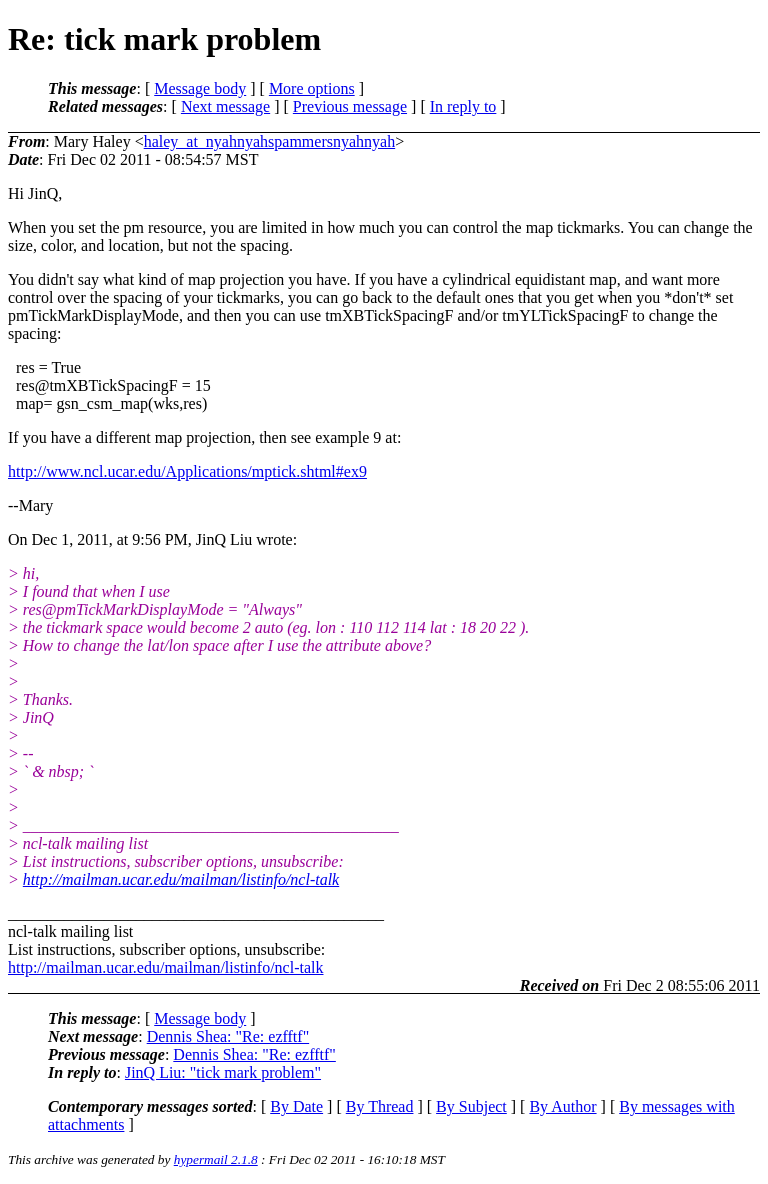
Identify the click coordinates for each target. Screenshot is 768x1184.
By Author (562, 1106)
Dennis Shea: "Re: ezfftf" (228, 1036)
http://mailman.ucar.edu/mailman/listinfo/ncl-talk (181, 879)
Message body (200, 88)
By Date (296, 1106)
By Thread (380, 1106)
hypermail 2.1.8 (216, 1159)
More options (312, 88)
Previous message (350, 106)
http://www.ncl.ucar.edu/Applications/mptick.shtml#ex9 (187, 471)
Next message (225, 106)
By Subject (471, 1106)
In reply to (463, 106)
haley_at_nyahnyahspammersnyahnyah (269, 141)
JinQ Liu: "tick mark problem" (223, 1072)
